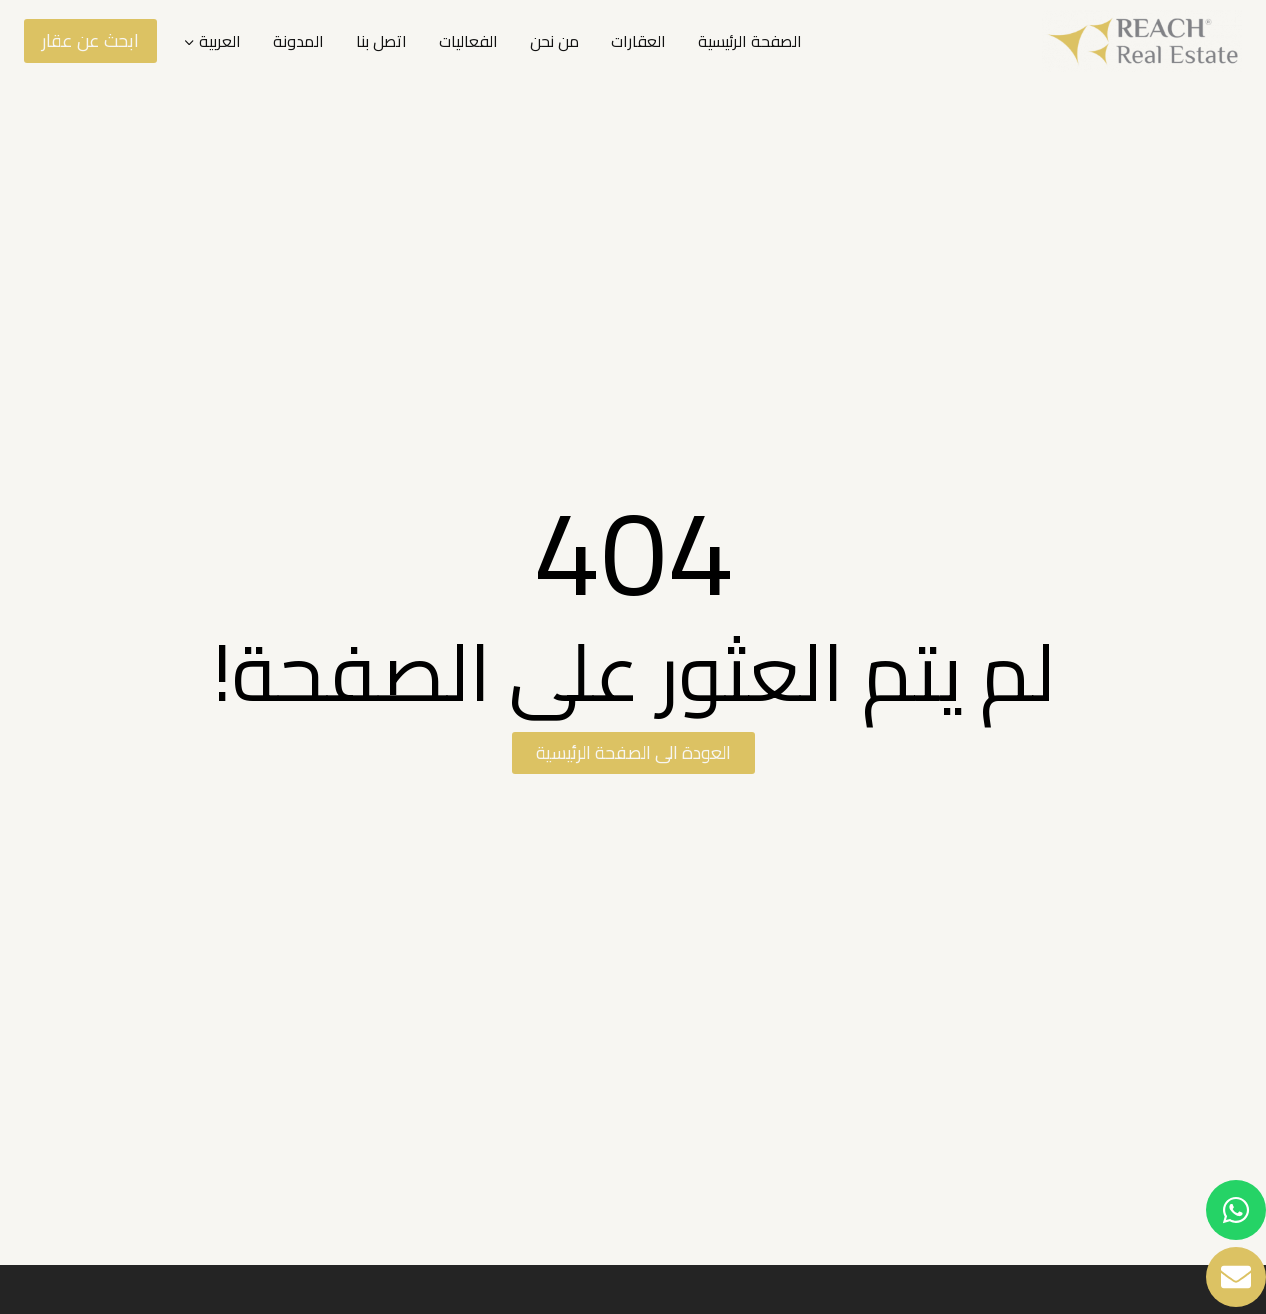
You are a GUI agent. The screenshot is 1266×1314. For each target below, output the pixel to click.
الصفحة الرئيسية (750, 41)
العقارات (638, 41)
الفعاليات (468, 41)
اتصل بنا (381, 41)
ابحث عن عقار (90, 40)
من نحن (554, 41)
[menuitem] (212, 41)
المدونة (298, 41)
